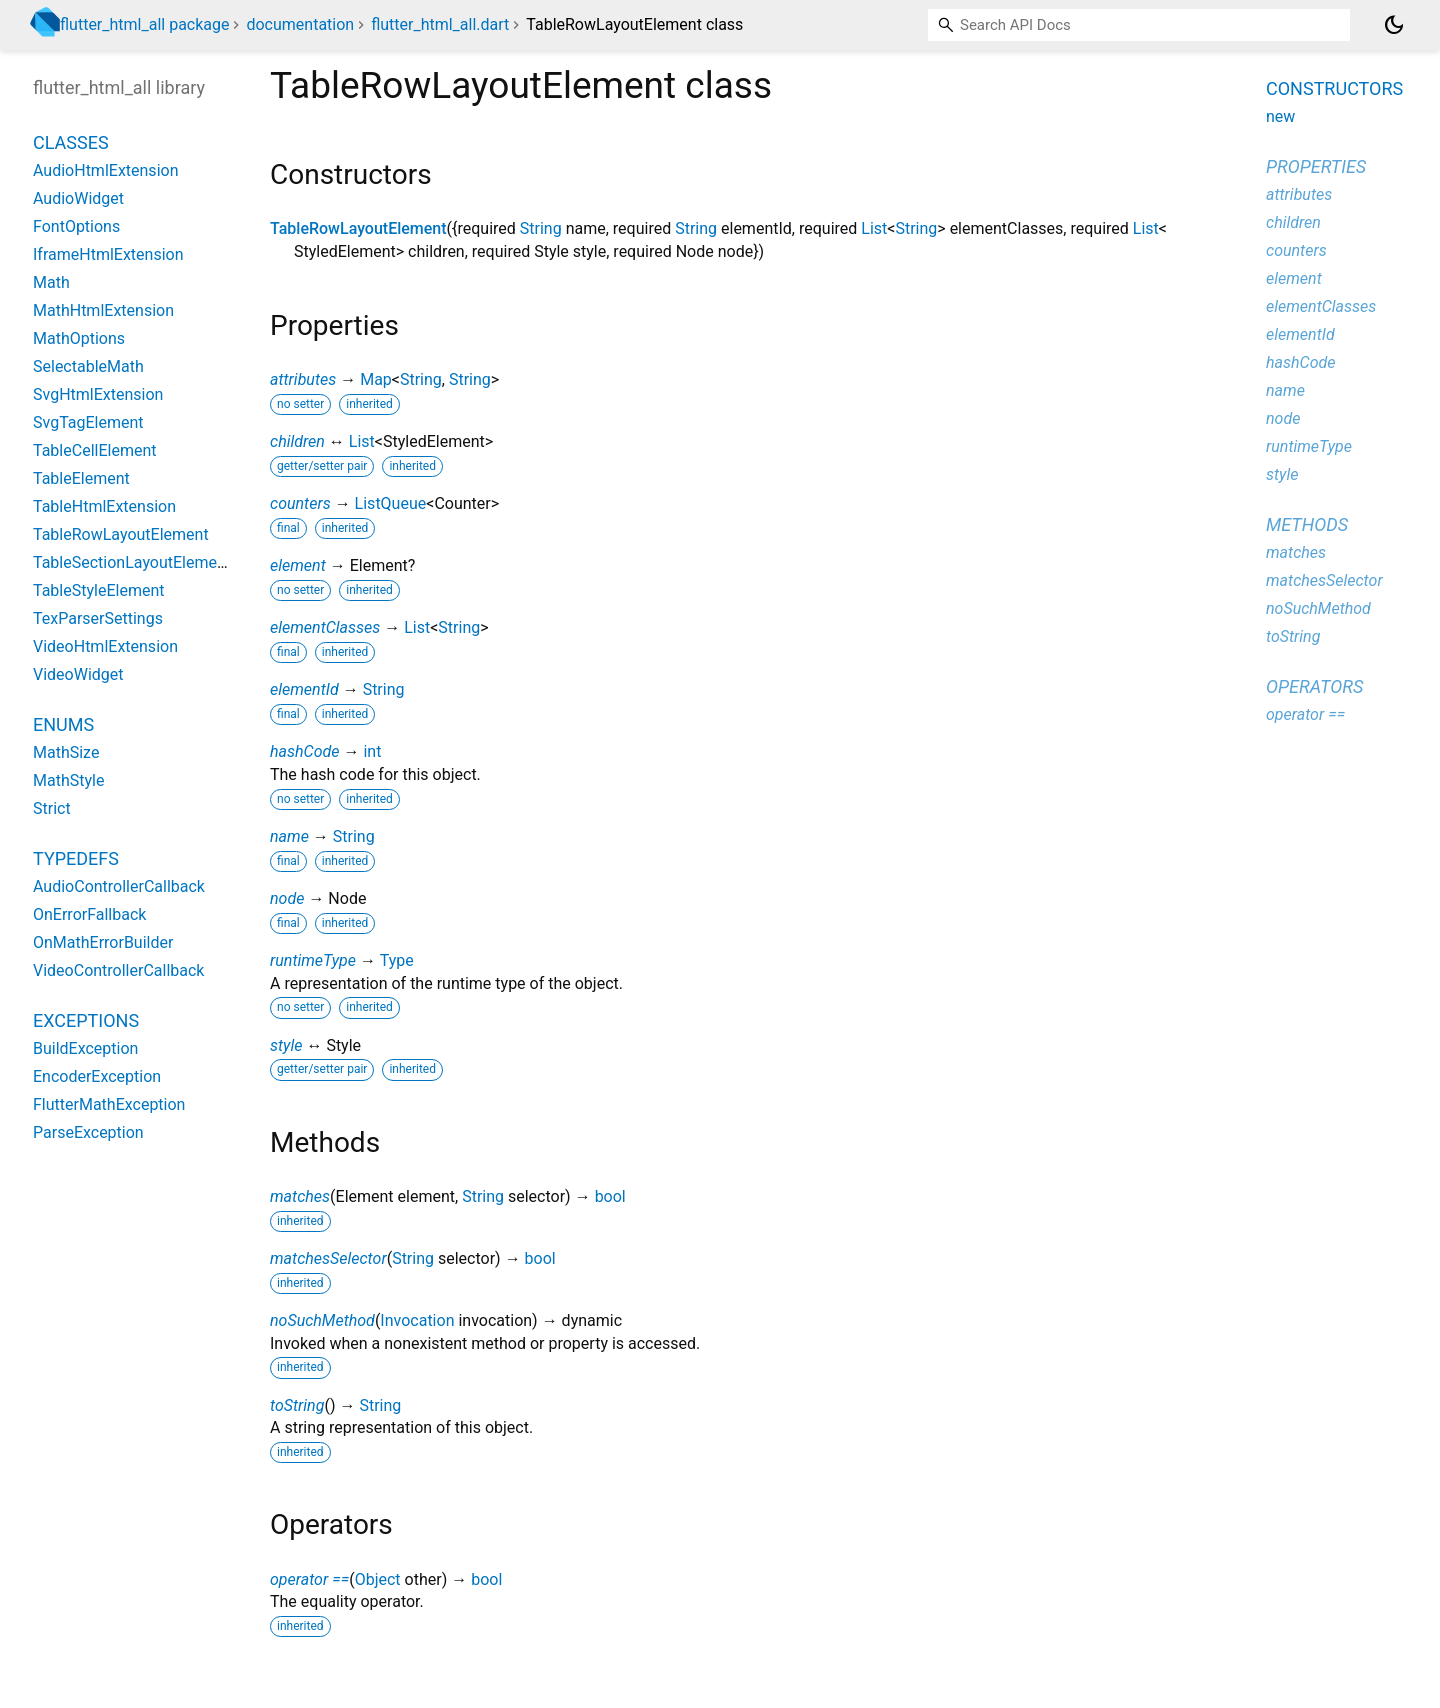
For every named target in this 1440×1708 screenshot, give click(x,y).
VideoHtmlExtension (105, 646)
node (287, 898)
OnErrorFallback (89, 914)
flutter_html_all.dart (440, 24)
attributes (303, 379)
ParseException (88, 1132)
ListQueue (391, 503)
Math (51, 282)
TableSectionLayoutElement (132, 562)
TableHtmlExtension (104, 506)
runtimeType (313, 960)
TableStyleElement (98, 590)
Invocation (417, 1320)
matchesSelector (328, 1258)
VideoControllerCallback (118, 970)
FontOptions (76, 226)
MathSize (66, 752)
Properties (1316, 166)
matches (300, 1196)
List (874, 228)
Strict (52, 808)
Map (376, 379)
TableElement (81, 478)
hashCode (304, 751)
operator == (309, 1579)
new (1280, 116)
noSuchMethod (322, 1320)
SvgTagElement (88, 422)
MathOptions (79, 338)
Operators (1314, 686)
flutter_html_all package (144, 24)
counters (300, 503)
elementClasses (325, 627)
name (289, 836)
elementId (304, 689)
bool (610, 1196)
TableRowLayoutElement (358, 228)
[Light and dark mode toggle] (1394, 25)
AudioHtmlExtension (105, 170)
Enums (63, 724)
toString (297, 1405)
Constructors (1334, 88)
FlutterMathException (109, 1104)
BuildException (85, 1048)
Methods (1307, 524)
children (297, 441)
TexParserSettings (98, 618)
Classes (71, 142)
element (298, 565)
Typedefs (76, 858)
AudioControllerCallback (119, 886)
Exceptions (86, 1020)
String (541, 228)
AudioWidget (78, 198)
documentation (300, 24)
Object (378, 1579)
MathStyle (68, 780)
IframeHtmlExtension (108, 254)
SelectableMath (88, 366)
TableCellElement (94, 450)
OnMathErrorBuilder (103, 942)
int (372, 751)
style (286, 1045)
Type (397, 960)
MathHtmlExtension (103, 310)
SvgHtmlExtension (98, 394)
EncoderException (97, 1076)
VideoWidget (78, 674)
